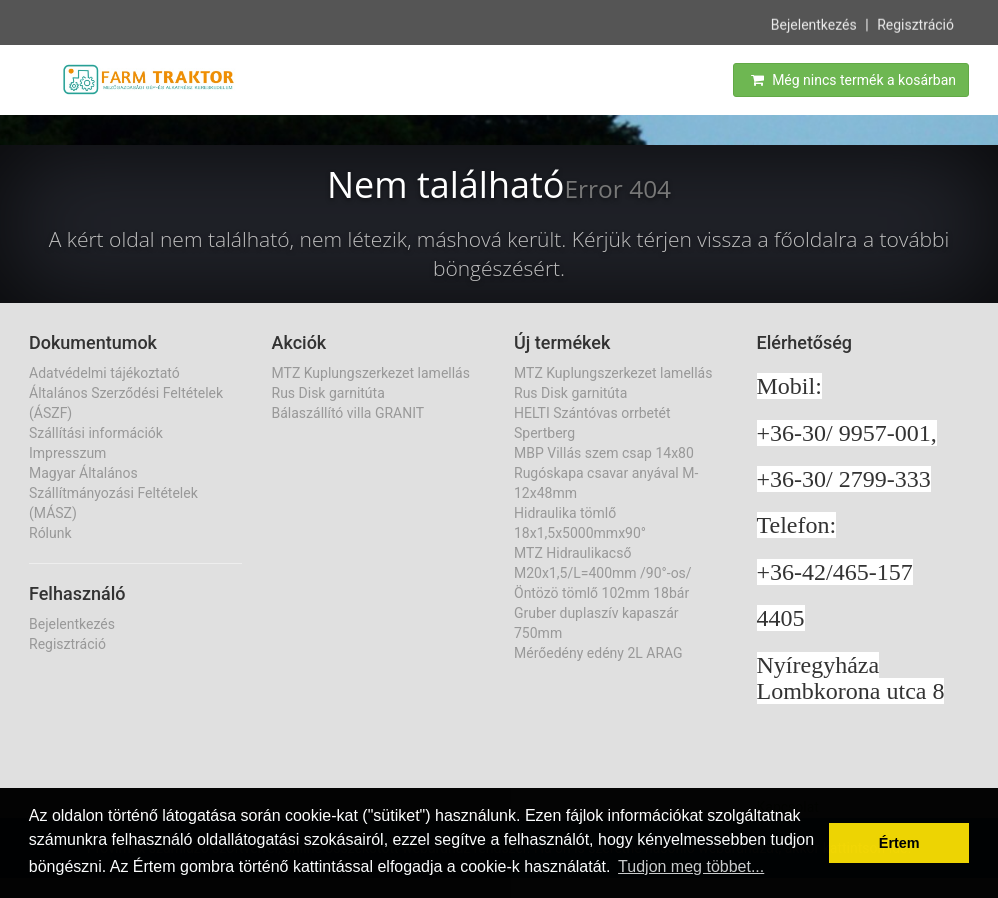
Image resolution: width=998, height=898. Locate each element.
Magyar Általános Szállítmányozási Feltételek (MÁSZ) (113, 493)
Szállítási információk (96, 433)
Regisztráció (915, 23)
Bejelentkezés (814, 23)
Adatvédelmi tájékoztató (104, 373)
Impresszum (67, 453)
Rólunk (50, 533)
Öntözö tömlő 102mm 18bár (601, 593)
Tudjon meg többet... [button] (691, 866)
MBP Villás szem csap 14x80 (604, 453)
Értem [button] (899, 843)
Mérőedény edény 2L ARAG (598, 653)
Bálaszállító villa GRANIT (348, 413)
